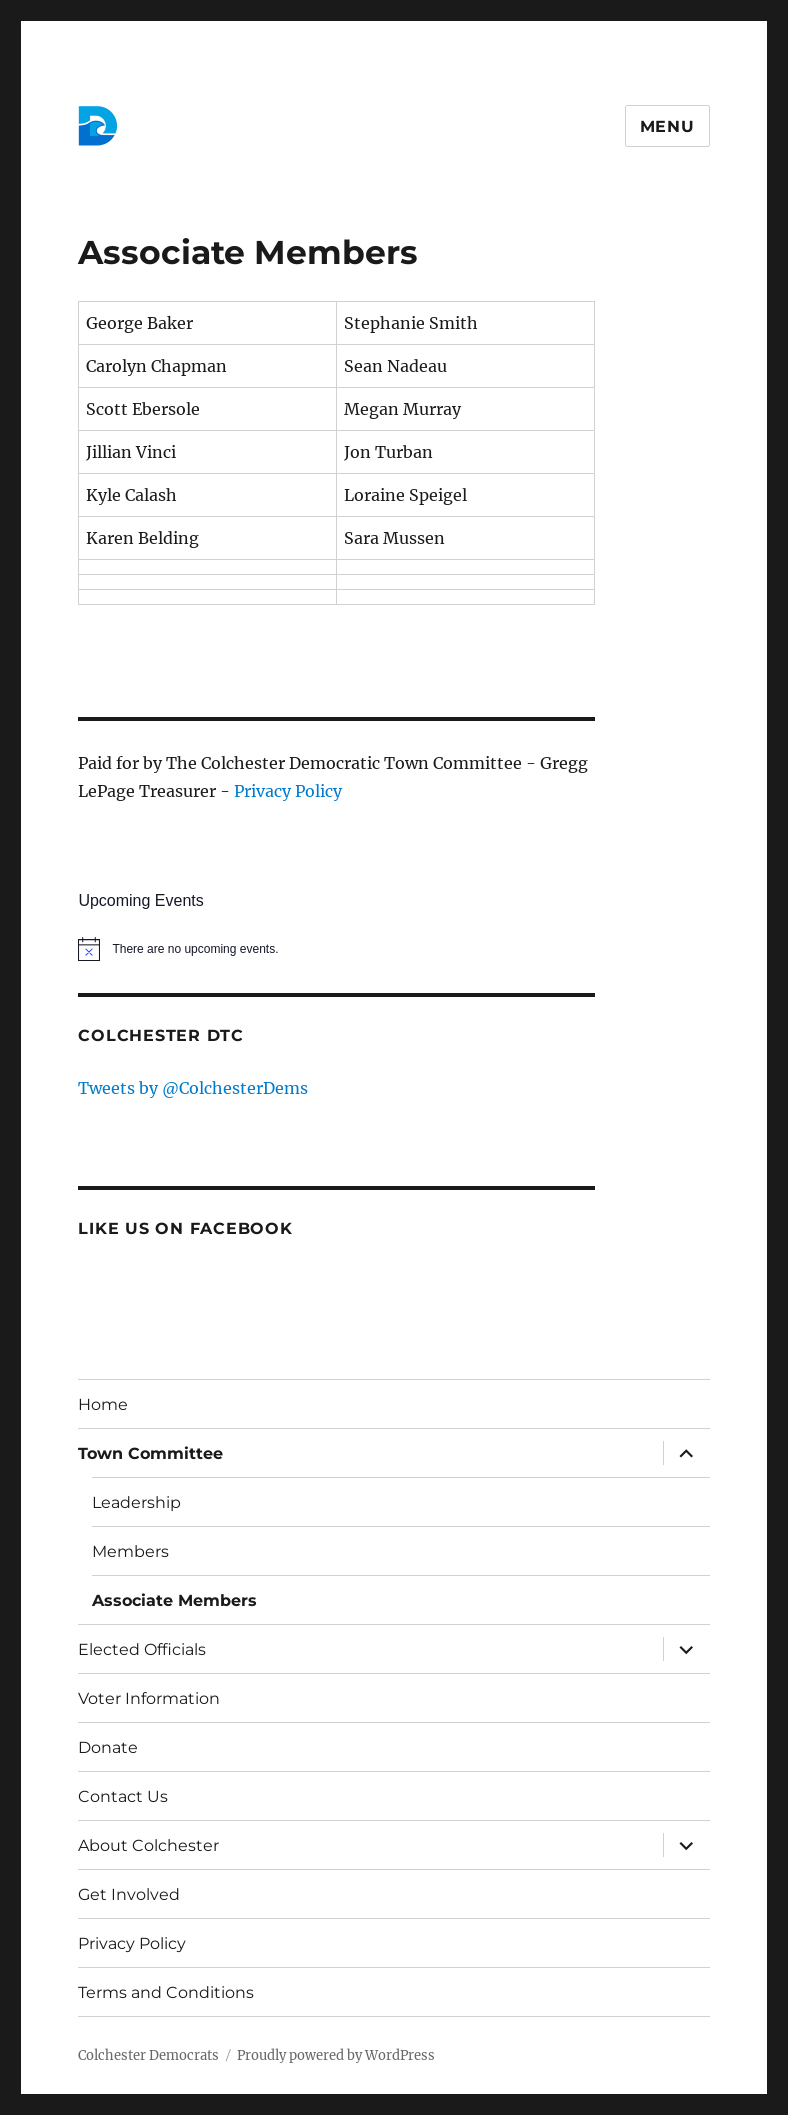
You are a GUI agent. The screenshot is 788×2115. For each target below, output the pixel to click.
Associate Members (174, 1600)
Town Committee (150, 1453)
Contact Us (123, 1796)
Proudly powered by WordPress (336, 2055)
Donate (108, 1747)
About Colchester (148, 1845)
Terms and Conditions (166, 1992)
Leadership (136, 1502)
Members (130, 1551)
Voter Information (149, 1698)
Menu (667, 126)
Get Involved (129, 1894)
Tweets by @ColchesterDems (193, 1088)
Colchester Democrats (148, 2055)
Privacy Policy (288, 791)
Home (103, 1404)
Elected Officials (142, 1649)
